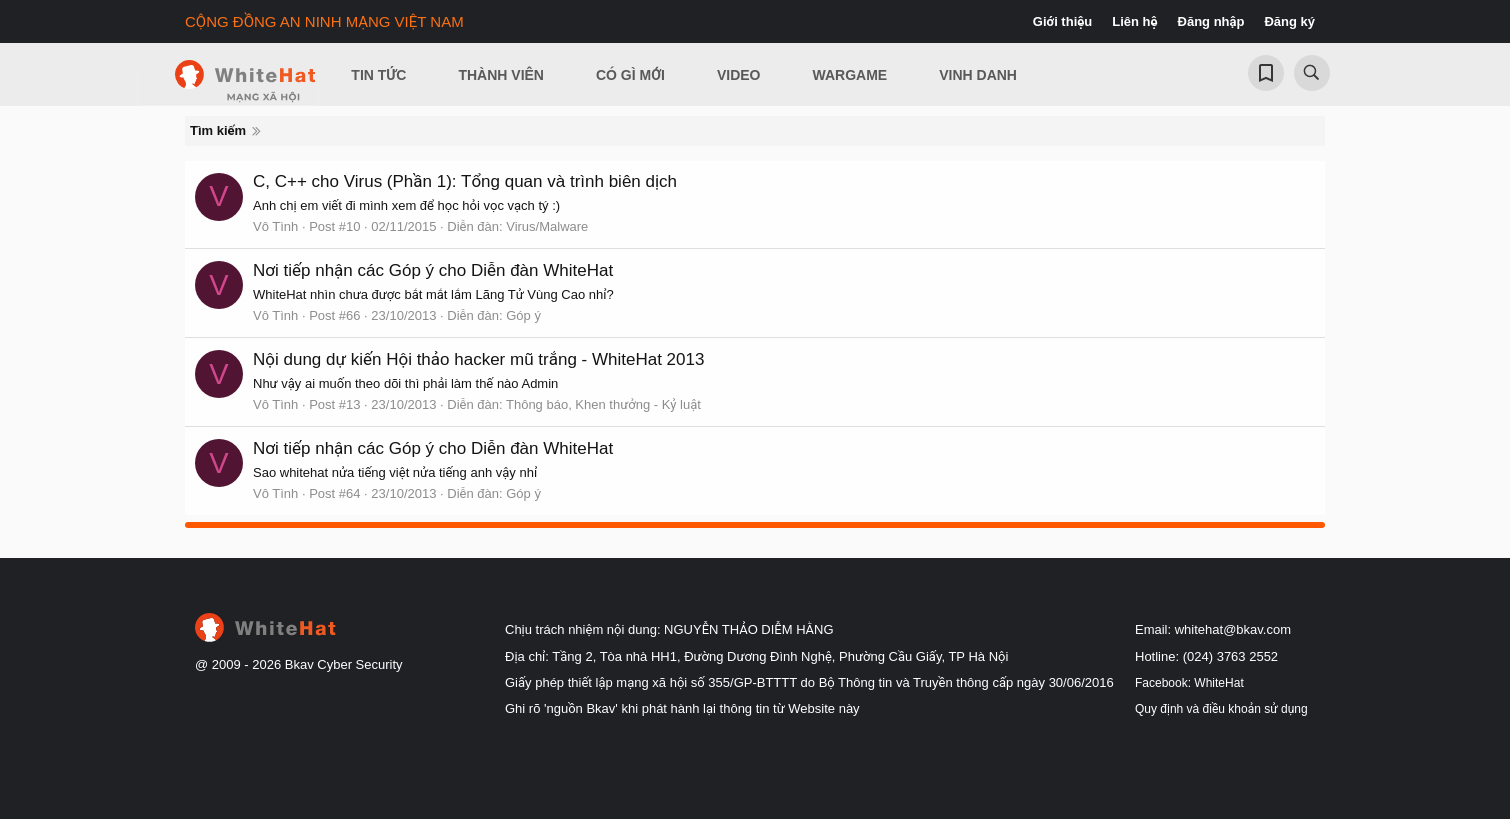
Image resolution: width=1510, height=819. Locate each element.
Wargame (850, 75)
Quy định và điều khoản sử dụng (1221, 709)
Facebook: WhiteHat (1189, 683)
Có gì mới (630, 75)
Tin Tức (378, 75)
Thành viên (501, 75)
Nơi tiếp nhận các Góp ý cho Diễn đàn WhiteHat (433, 270)
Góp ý (523, 315)
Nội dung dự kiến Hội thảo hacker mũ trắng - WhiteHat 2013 (478, 359)
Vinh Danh (978, 75)
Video (739, 75)
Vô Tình (275, 226)
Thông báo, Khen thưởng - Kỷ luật (603, 404)
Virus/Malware (547, 226)
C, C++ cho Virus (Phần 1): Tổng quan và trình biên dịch (465, 181)
